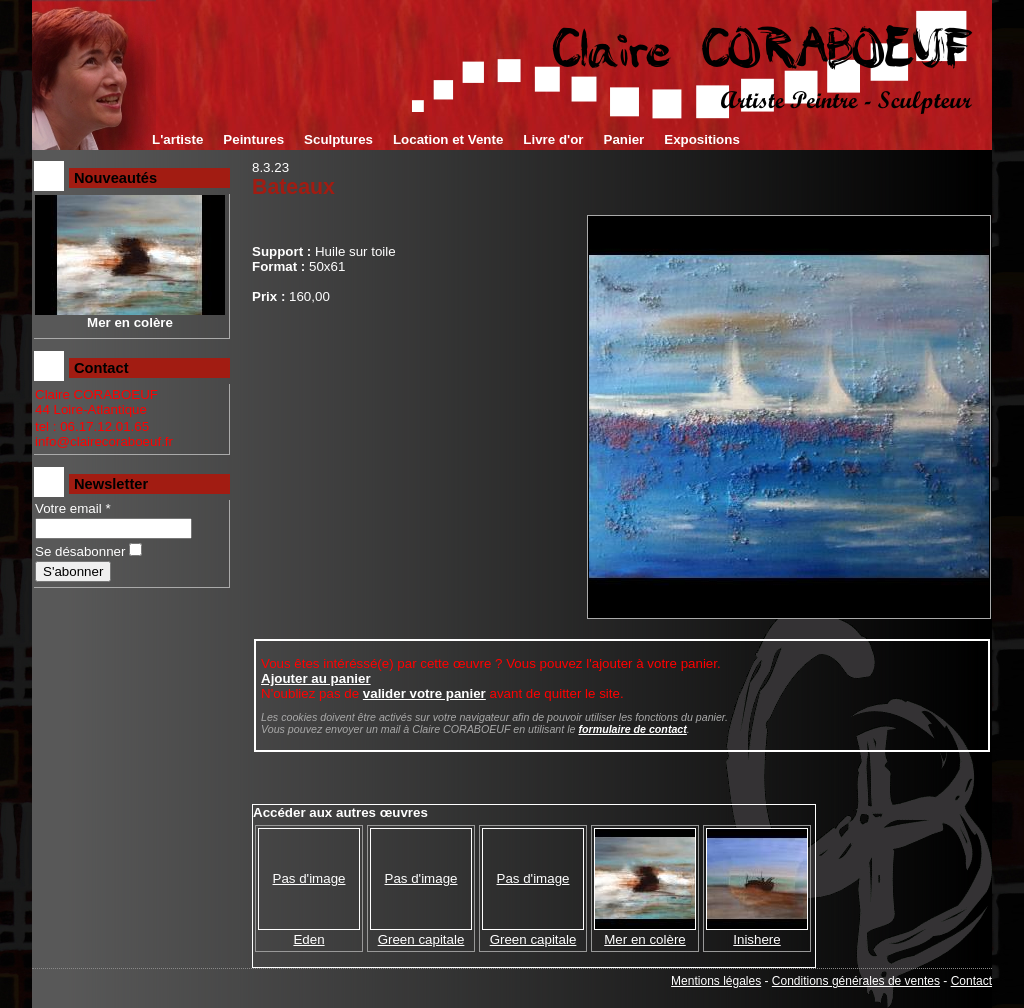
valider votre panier (424, 693)
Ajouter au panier (316, 678)
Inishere (756, 939)
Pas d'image (309, 878)
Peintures (253, 139)
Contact (971, 981)
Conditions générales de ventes (856, 981)
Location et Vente (448, 139)
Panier (624, 139)
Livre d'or (553, 139)
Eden (308, 939)
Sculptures (338, 139)
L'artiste (177, 139)
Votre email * (73, 508)
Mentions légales (716, 981)
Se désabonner (80, 551)
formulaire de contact (632, 729)
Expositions (702, 139)
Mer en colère (645, 939)
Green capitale (421, 939)
